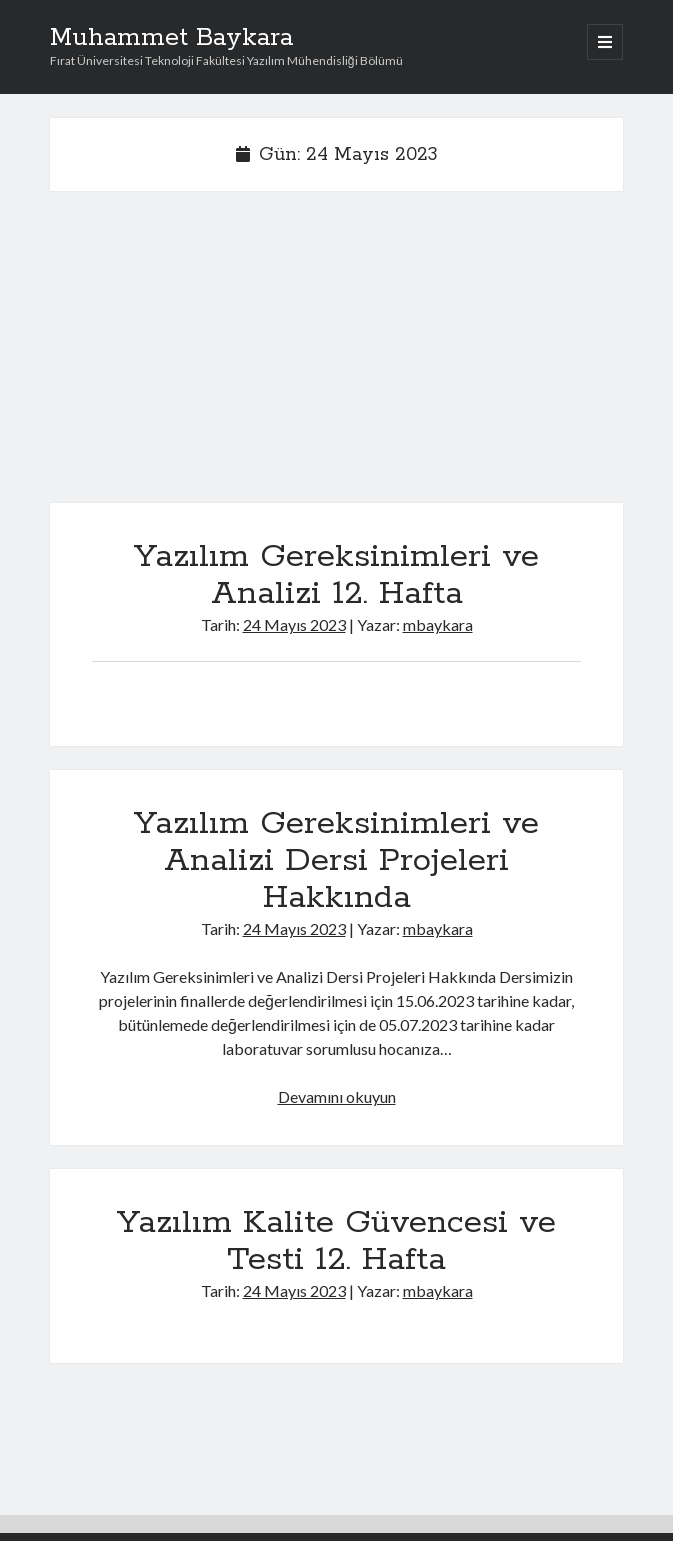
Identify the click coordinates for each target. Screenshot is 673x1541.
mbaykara (438, 624)
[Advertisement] (336, 355)
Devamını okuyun (337, 1096)
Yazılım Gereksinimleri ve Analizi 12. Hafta (336, 575)
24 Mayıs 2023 (294, 624)
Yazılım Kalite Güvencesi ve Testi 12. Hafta (336, 1241)
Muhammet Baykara (171, 38)
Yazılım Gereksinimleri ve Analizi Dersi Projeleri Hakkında (336, 861)
